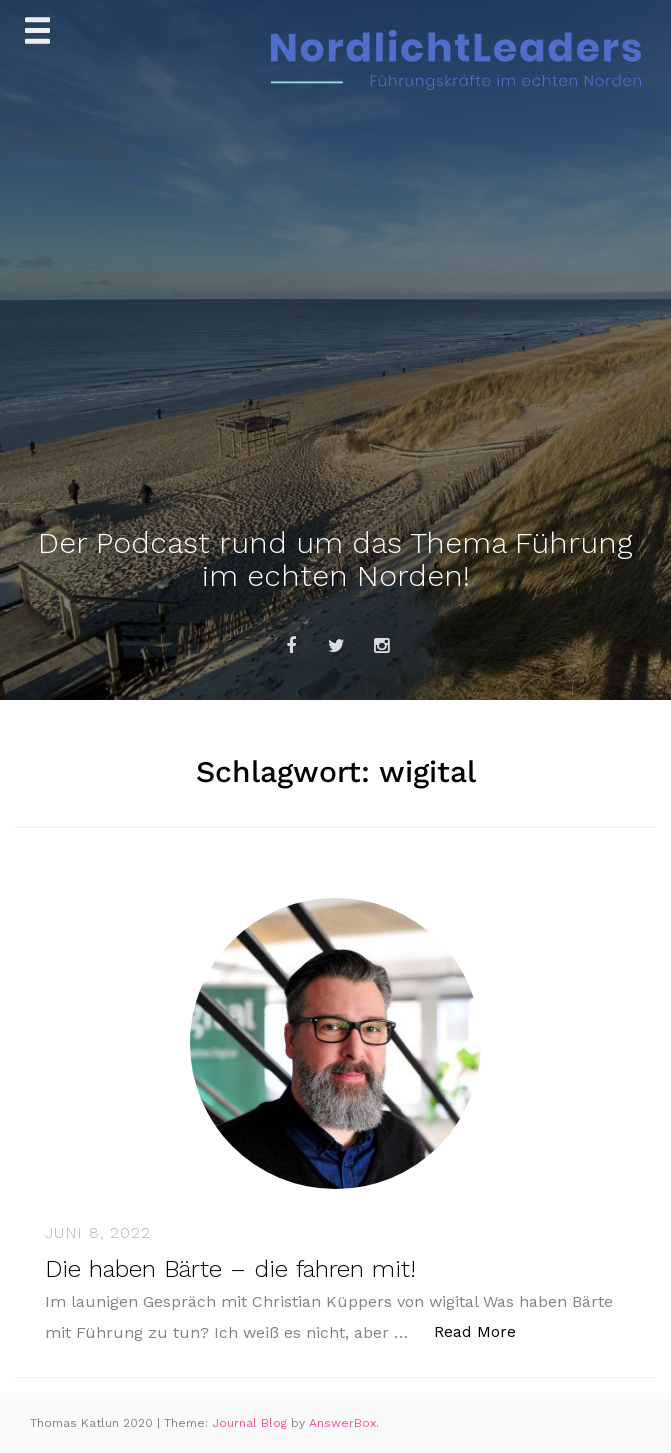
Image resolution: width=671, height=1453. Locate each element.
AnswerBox (342, 1423)
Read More (485, 1330)
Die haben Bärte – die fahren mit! (230, 1269)
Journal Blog (251, 1423)
